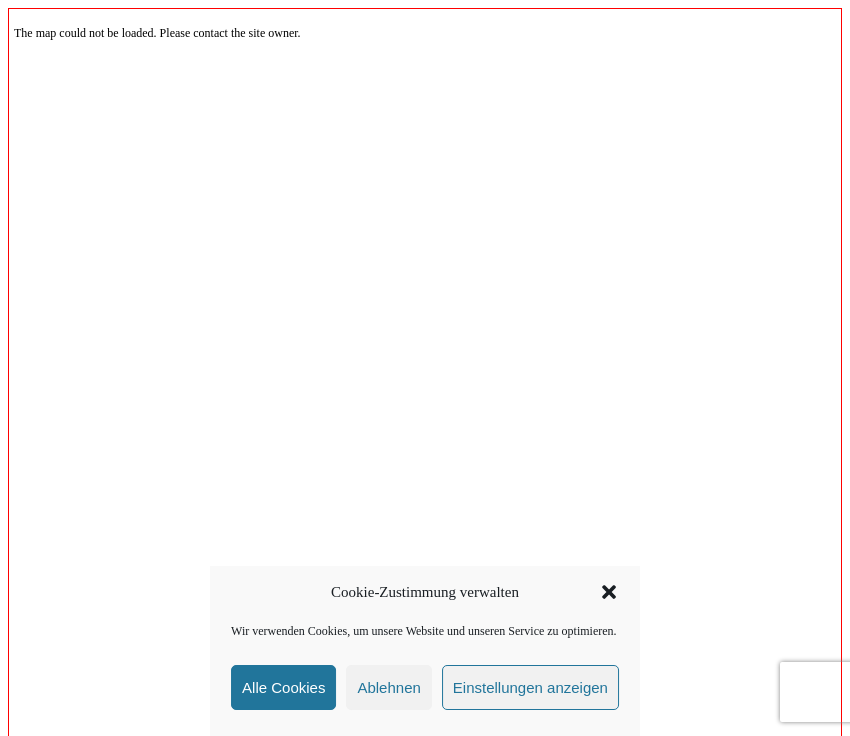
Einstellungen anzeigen (530, 687)
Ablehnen (388, 687)
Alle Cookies (283, 687)
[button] (609, 592)
